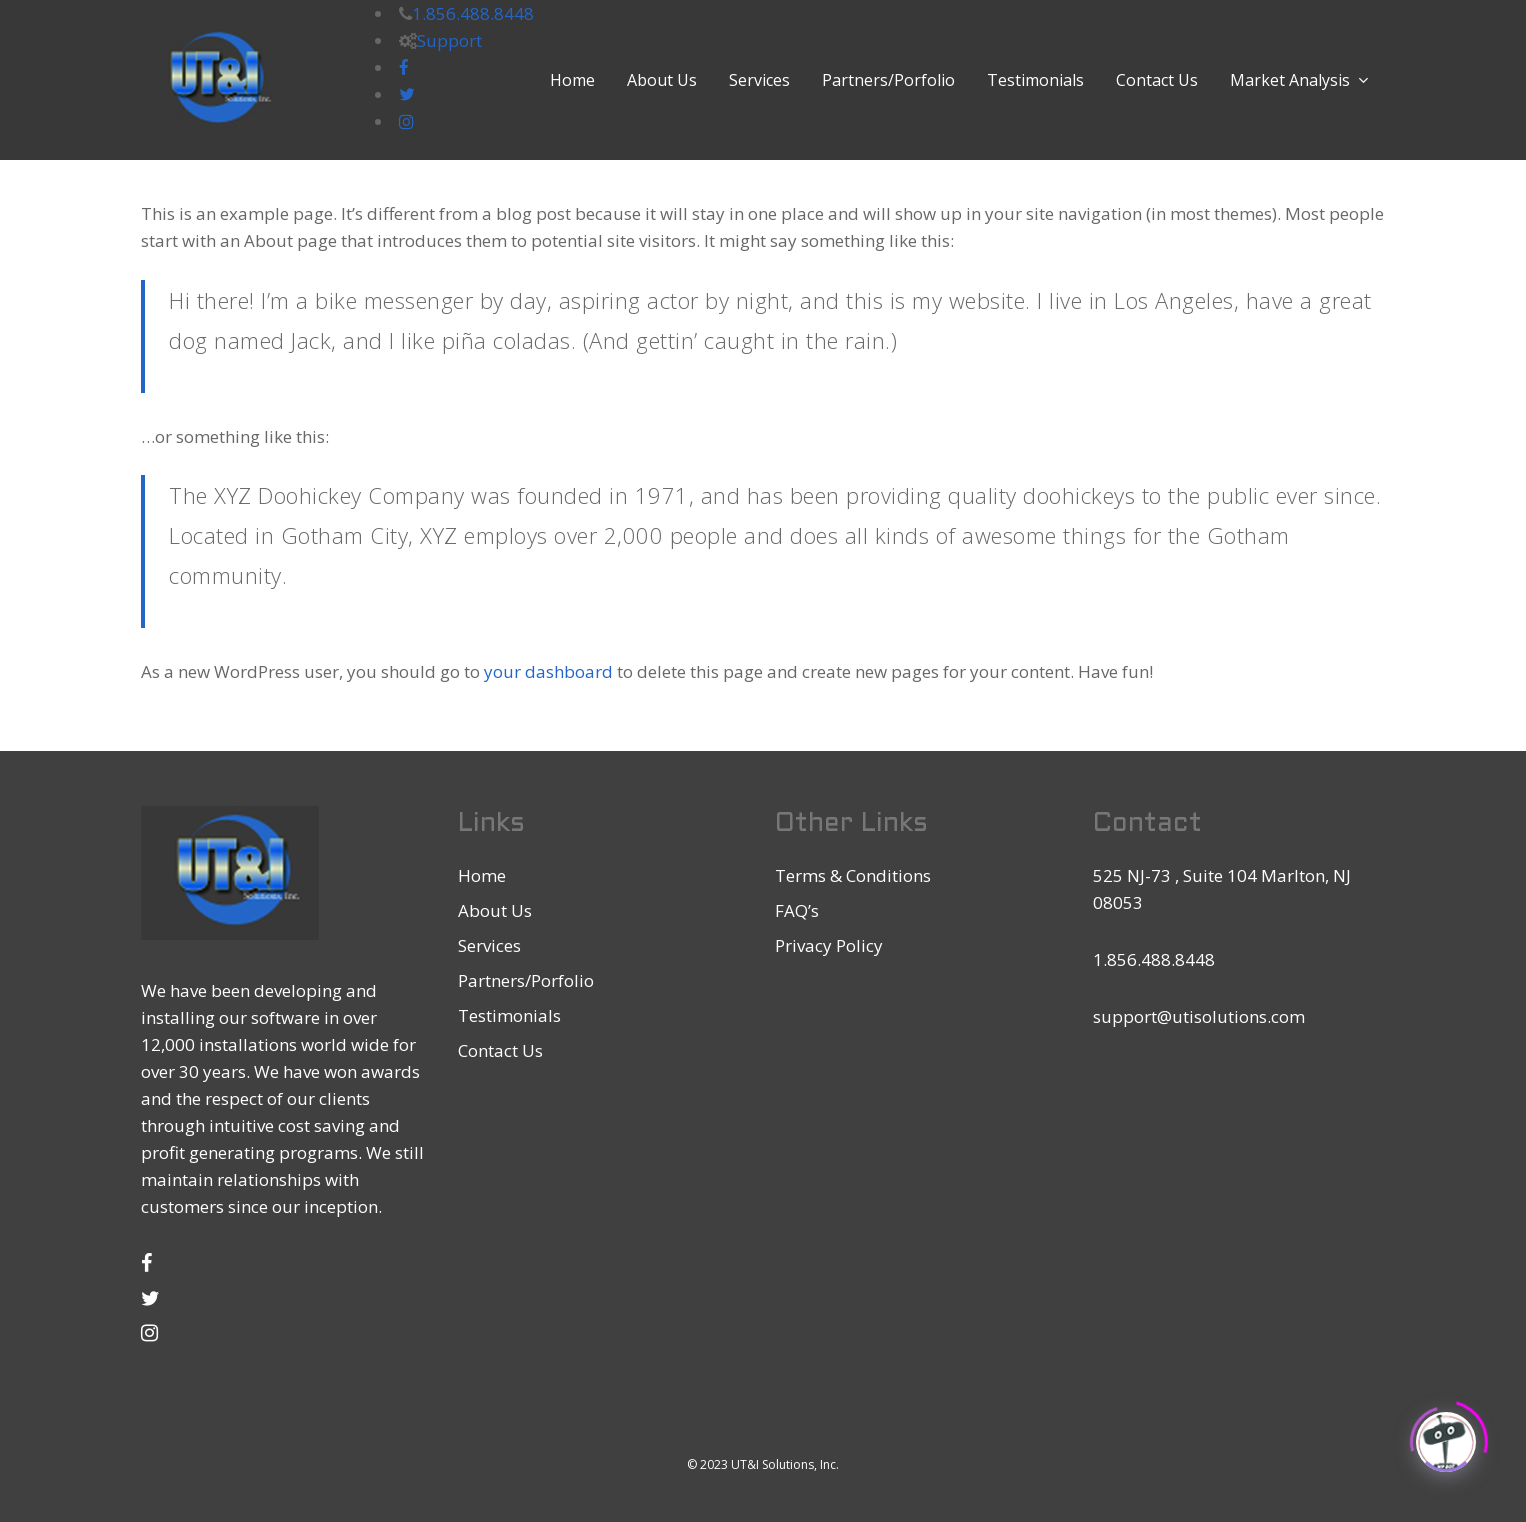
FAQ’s (797, 910)
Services (489, 945)
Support (449, 40)
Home (482, 875)
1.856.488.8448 (473, 13)
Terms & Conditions (853, 875)
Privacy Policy (829, 945)
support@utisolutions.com (1199, 1016)
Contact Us (500, 1050)
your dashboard (548, 671)
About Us (495, 910)
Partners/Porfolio (526, 980)
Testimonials (509, 1015)
